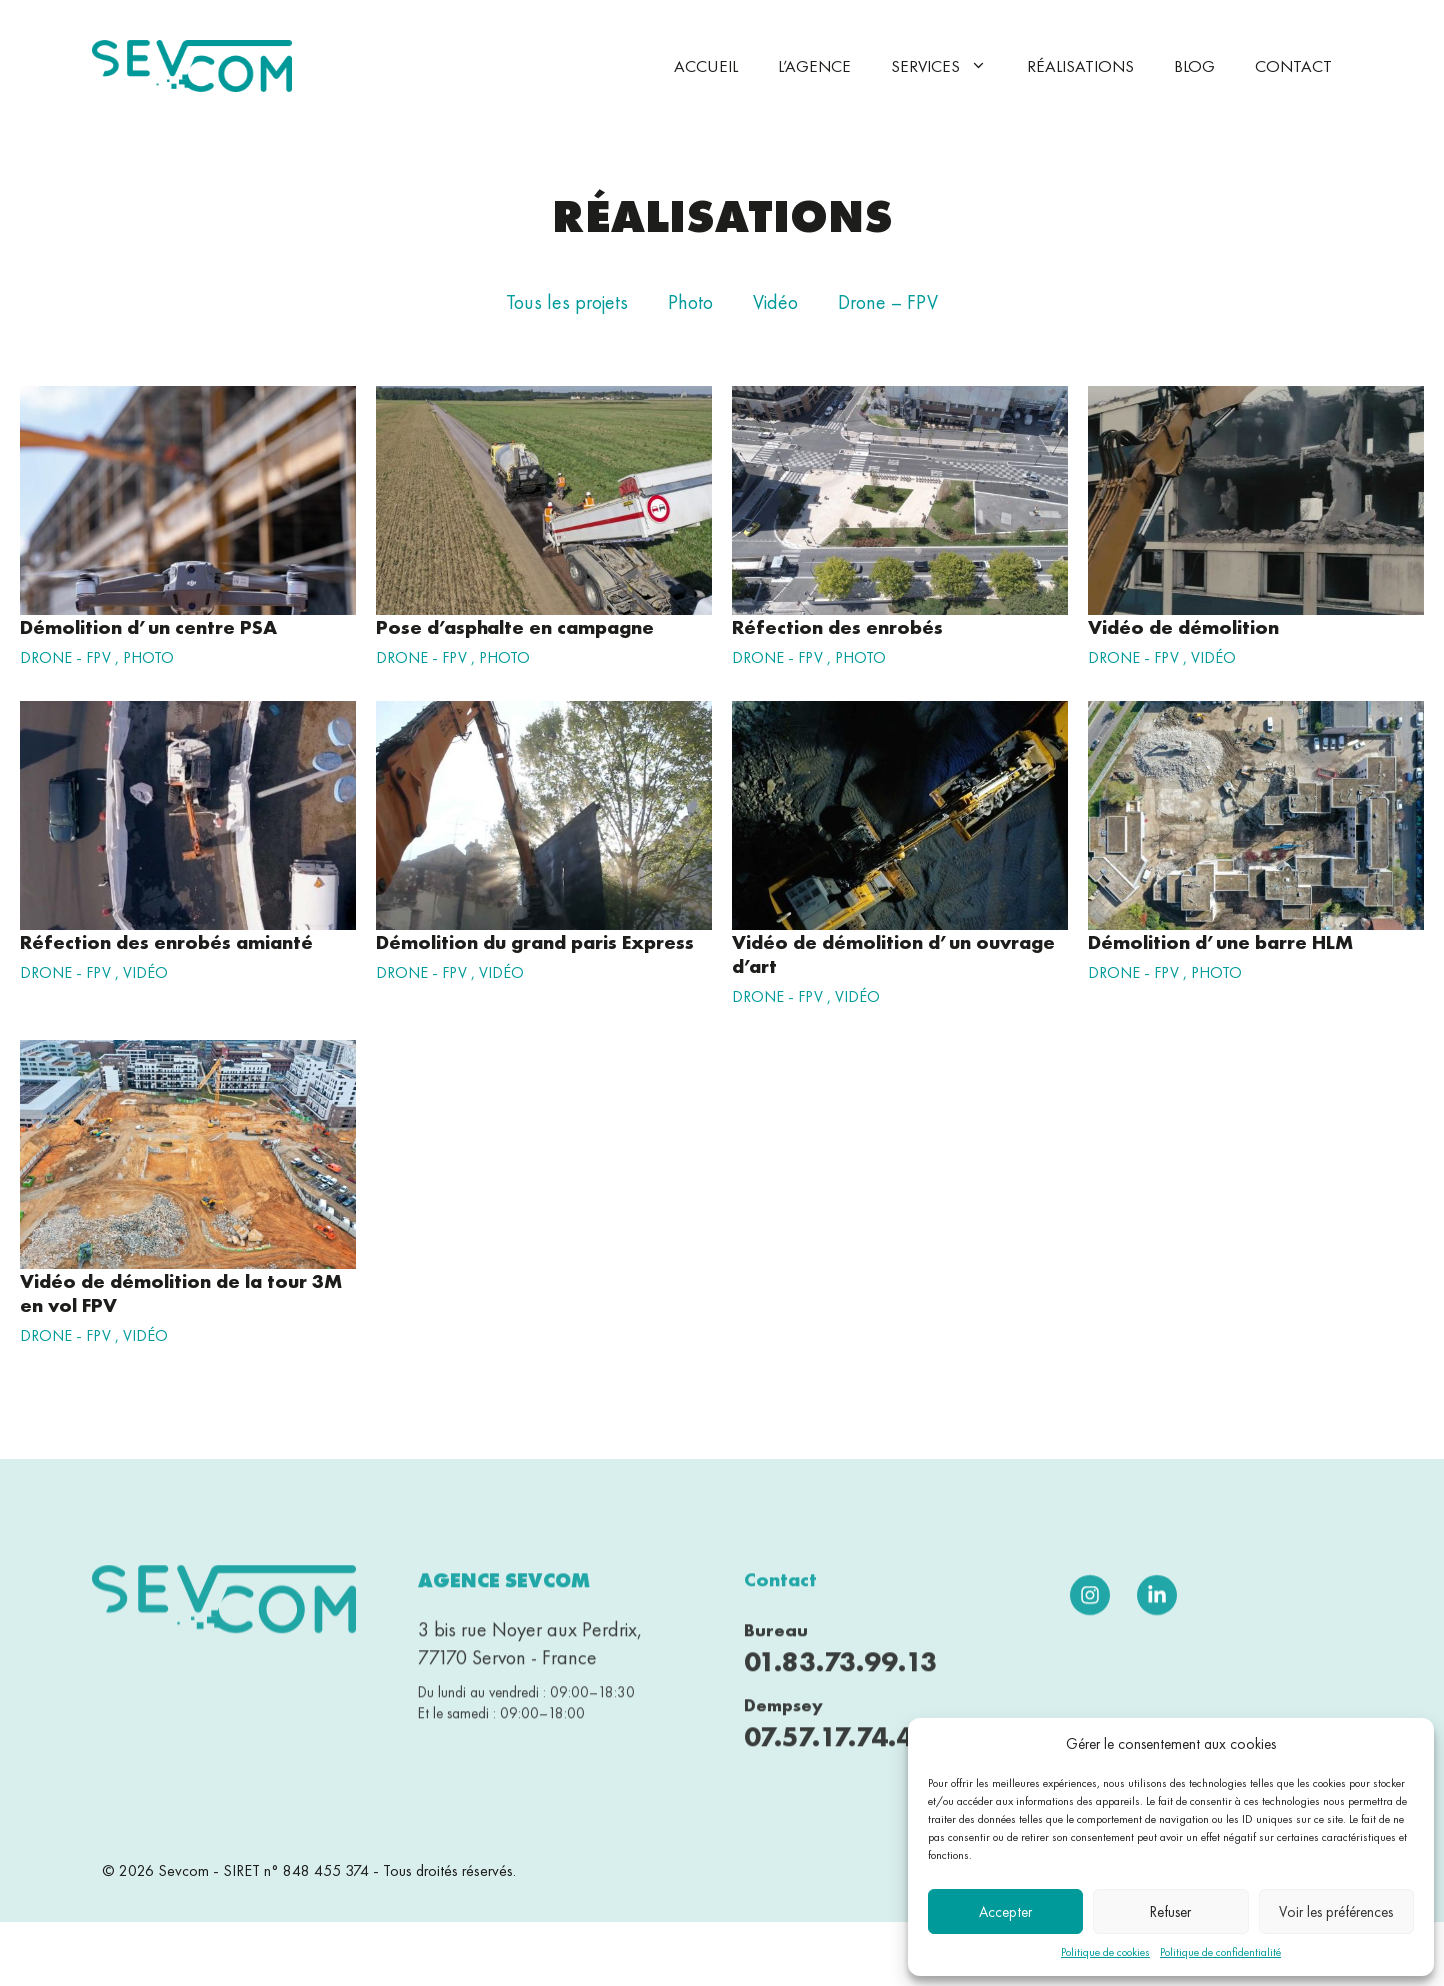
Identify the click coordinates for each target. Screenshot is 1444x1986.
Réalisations (1080, 66)
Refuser (1170, 1911)
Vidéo (775, 302)
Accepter (1005, 1911)
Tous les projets (567, 302)
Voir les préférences (1336, 1911)
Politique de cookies (1105, 1952)
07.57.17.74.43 (837, 1749)
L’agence (814, 66)
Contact (1293, 66)
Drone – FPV (888, 302)
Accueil (706, 66)
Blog (1194, 66)
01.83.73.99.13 (840, 1675)
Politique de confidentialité (1220, 1952)
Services (949, 66)
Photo (690, 302)
